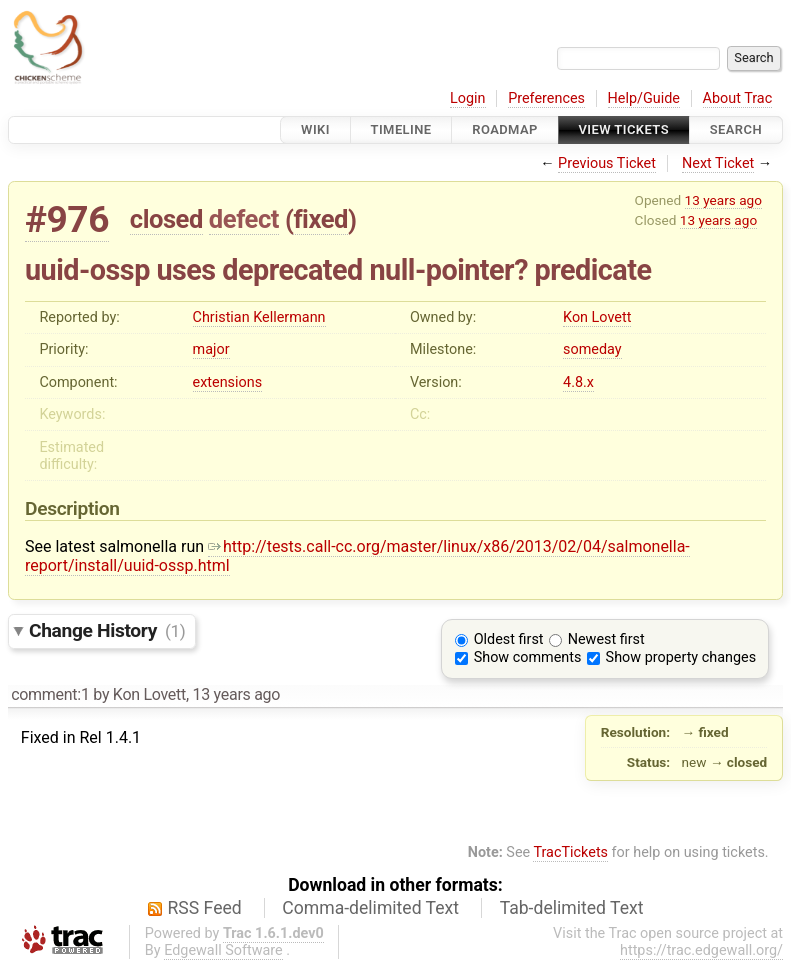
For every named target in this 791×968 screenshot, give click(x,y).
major (211, 349)
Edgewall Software (223, 950)
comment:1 (50, 694)
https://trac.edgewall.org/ (701, 950)
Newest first (606, 639)
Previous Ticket (607, 163)
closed (166, 219)
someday (592, 349)
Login (468, 98)
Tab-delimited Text (572, 908)
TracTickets (570, 852)
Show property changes (681, 657)
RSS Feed (205, 908)
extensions (228, 382)
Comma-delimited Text (370, 908)
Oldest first (509, 639)
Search (736, 129)
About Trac (738, 98)
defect (244, 219)
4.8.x (578, 382)
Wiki (315, 129)
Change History (107, 630)
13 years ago (723, 200)
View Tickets (624, 129)
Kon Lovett (597, 317)
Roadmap (505, 129)
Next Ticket (718, 163)
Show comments (528, 657)
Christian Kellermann (259, 317)
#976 (67, 219)
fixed (320, 219)
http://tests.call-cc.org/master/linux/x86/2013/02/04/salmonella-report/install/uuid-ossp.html (357, 556)
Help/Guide (644, 98)
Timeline (401, 129)
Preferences (546, 98)
